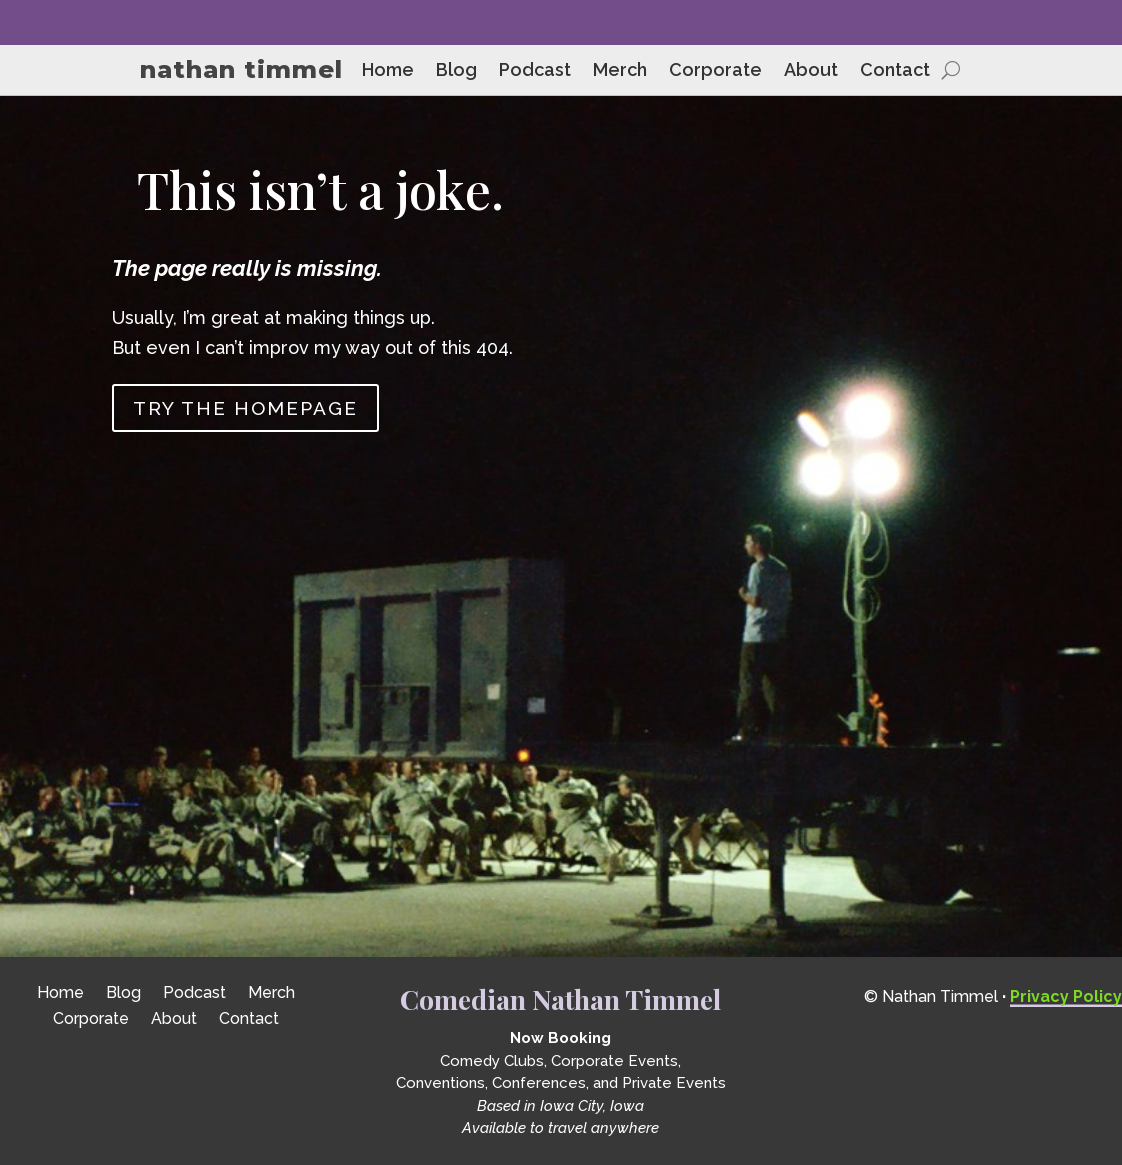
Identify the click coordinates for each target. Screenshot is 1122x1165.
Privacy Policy (1066, 996)
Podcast (535, 71)
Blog (456, 71)
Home (388, 71)
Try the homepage (245, 408)
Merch (620, 71)
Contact (895, 71)
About (811, 71)
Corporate (715, 71)
